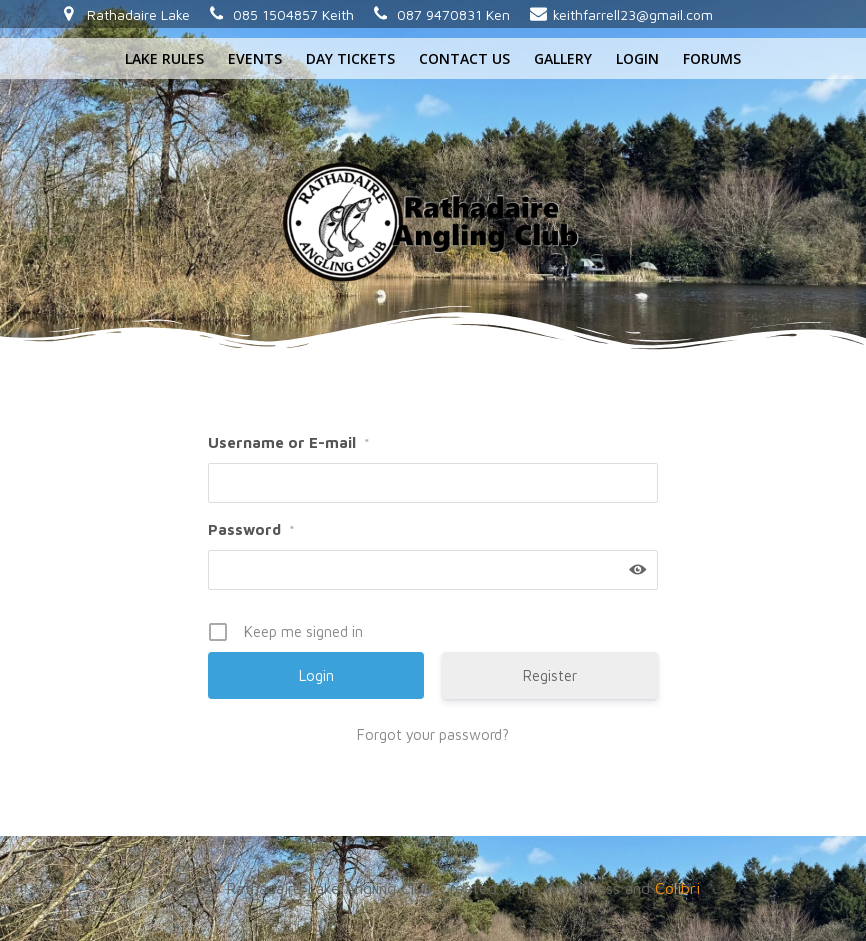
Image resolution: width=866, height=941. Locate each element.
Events (255, 58)
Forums (712, 58)
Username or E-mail (289, 442)
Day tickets (350, 58)
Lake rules (164, 58)
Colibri (677, 888)
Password (251, 529)
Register (550, 675)
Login (637, 58)
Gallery (563, 58)
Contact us (464, 58)
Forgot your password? (433, 734)
